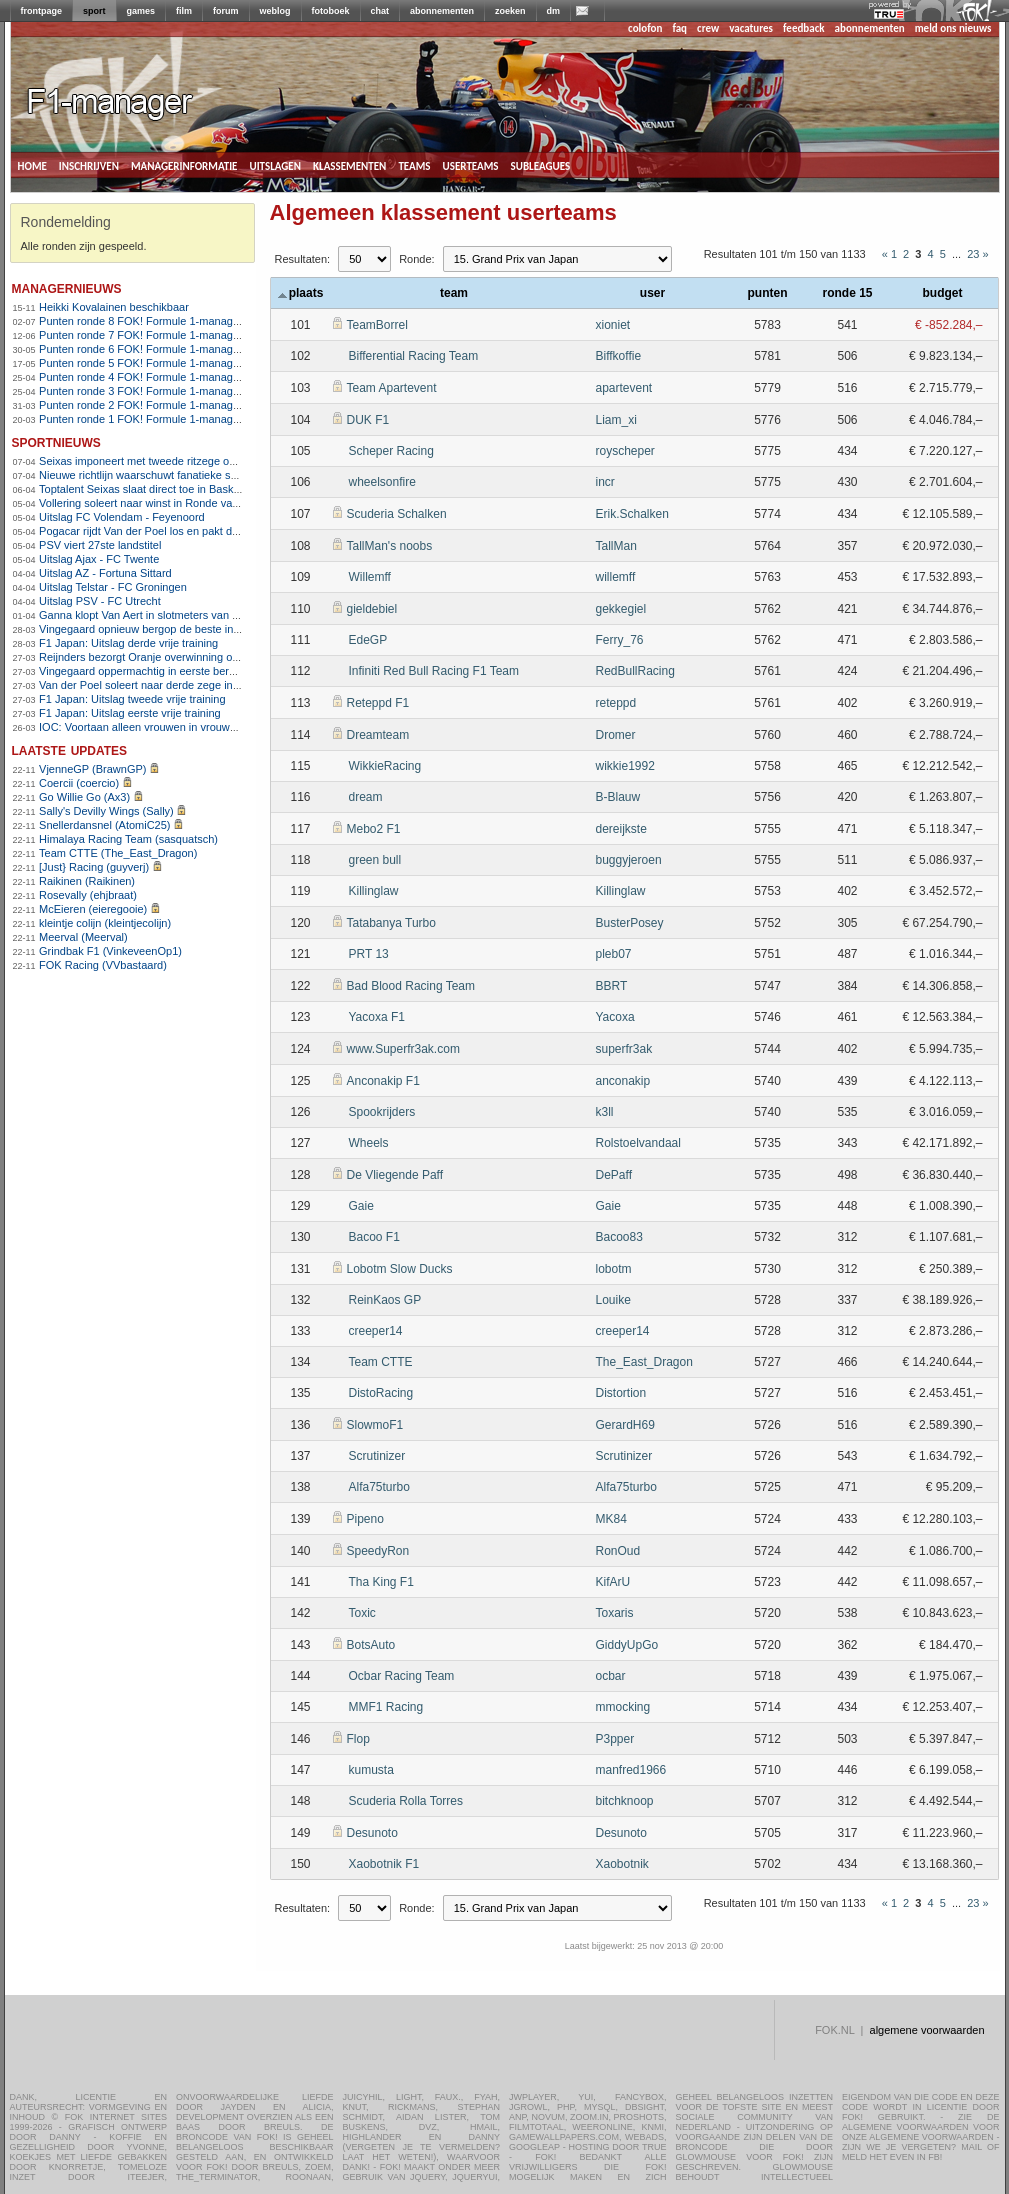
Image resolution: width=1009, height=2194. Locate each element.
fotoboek (331, 11)
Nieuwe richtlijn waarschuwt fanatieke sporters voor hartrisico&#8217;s (211, 475)
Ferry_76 (620, 640)
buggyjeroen (629, 860)
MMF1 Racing (386, 1707)
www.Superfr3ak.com (403, 1049)
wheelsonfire (382, 482)
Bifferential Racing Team (414, 356)
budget (943, 293)
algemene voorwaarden (927, 2030)
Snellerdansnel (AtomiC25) (104, 825)
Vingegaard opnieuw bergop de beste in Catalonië (161, 629)
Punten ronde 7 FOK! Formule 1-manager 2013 (154, 335)
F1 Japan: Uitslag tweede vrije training (132, 699)
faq (679, 28)
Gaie (361, 1206)
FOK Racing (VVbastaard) (103, 965)
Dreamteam (378, 735)
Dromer (616, 735)
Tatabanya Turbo (391, 923)
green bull (375, 860)
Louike (613, 1300)
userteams (471, 165)
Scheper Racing (391, 451)
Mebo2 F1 (374, 829)
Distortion (621, 1393)
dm (554, 11)
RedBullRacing (635, 671)
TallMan (616, 546)
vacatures (751, 28)
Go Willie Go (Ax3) (84, 797)
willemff (616, 577)
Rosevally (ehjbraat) (88, 895)
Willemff (370, 577)
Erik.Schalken (632, 514)
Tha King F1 (381, 1582)
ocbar (611, 1676)
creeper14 (376, 1331)
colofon (645, 28)
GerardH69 (625, 1425)
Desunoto (372, 1833)
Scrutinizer (377, 1456)
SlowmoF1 (375, 1425)
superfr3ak (624, 1049)
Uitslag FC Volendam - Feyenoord (122, 517)
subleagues (541, 165)
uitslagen (275, 165)
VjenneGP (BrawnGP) (92, 769)
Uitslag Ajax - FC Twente (99, 559)
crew (708, 28)
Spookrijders (382, 1112)
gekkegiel (621, 609)
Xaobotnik (622, 1864)
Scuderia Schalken (397, 514)
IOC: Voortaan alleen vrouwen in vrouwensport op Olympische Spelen (209, 727)
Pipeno (365, 1519)
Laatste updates (70, 749)
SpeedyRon (378, 1551)
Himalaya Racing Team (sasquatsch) (128, 839)
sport (94, 11)
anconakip (623, 1081)
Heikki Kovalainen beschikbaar (114, 307)
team (454, 293)
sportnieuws (56, 441)
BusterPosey (630, 923)
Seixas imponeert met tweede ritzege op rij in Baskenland (179, 461)
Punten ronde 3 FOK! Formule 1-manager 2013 (154, 391)
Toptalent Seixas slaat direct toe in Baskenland (152, 489)
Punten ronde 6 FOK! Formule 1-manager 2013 (154, 349)
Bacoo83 (619, 1237)
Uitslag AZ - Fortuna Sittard (105, 573)
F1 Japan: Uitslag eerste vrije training (130, 713)
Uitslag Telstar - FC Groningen (113, 587)
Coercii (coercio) (79, 783)
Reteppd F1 (378, 703)
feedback (803, 28)
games (141, 11)
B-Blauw (618, 797)
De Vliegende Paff (395, 1175)
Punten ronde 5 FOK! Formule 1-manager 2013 (154, 363)
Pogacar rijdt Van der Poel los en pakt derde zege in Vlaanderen (195, 531)
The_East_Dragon (644, 1362)
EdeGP (368, 640)
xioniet (613, 325)
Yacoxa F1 (377, 1017)
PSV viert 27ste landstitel (100, 545)
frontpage (42, 11)
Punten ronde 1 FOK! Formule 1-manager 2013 (154, 419)
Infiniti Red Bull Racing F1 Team (434, 671)
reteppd (616, 703)
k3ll (605, 1112)
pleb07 (614, 954)
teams (414, 165)
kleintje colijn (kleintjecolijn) (105, 923)
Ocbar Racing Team (402, 1676)
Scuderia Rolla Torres (406, 1801)
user (652, 293)
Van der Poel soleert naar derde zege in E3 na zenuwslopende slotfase (212, 685)
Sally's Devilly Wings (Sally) (106, 811)
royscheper (625, 451)
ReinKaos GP (385, 1300)
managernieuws (67, 287)
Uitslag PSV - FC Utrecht (100, 601)
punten (768, 293)
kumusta (371, 1770)
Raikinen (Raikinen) (87, 881)
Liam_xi (616, 420)
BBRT (612, 986)
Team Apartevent (392, 388)
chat (380, 11)
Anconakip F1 (383, 1081)
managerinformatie (184, 165)
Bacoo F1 (374, 1237)
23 (973, 254)
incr (605, 482)
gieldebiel (372, 609)
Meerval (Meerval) (83, 937)
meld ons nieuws (953, 28)
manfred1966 (631, 1770)
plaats (301, 293)
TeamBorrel (377, 325)
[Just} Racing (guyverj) (94, 867)
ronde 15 (847, 293)
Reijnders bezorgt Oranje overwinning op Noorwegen (168, 657)
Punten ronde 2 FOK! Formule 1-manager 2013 (154, 405)
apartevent (624, 388)
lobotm (614, 1269)
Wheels (369, 1143)
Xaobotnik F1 (384, 1864)
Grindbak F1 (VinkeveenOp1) (110, 951)
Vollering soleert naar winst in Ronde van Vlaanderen (168, 503)
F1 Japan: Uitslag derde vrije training (128, 643)
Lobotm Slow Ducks (400, 1269)
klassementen (349, 165)
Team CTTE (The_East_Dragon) (118, 853)
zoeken (510, 11)
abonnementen (442, 11)
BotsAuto (371, 1645)
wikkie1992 (625, 766)
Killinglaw (374, 891)
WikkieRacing (385, 766)
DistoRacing (381, 1393)
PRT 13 (369, 954)
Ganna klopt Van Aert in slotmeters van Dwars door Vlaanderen (193, 615)
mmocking (623, 1707)
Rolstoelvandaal (638, 1143)
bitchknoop (625, 1801)
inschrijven (89, 165)
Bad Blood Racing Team (411, 986)
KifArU (613, 1582)
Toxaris (615, 1613)
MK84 (611, 1519)
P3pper (615, 1739)
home (32, 165)
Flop (358, 1739)
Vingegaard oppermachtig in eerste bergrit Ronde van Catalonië (194, 671)
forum (226, 11)
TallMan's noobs (390, 546)
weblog (275, 11)
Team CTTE (381, 1362)
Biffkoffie (619, 356)
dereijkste (621, 829)
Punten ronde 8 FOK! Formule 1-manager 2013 (154, 321)
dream (366, 797)
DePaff (614, 1175)
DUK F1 (368, 420)
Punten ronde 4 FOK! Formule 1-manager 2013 (154, 377)
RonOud (618, 1551)
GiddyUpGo (627, 1645)
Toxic (362, 1613)
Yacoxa (615, 1017)
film (184, 11)
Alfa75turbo (379, 1487)
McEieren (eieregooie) (93, 909)
